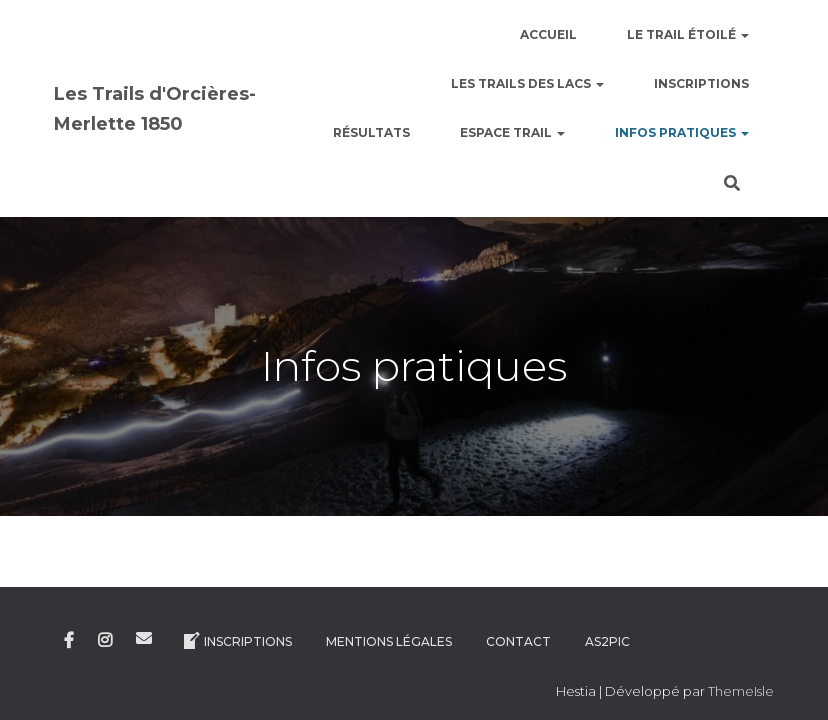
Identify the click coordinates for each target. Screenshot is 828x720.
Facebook (69, 627)
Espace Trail (512, 132)
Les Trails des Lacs (527, 83)
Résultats (371, 132)
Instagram (105, 627)
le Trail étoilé (688, 34)
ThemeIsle (741, 677)
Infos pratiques (682, 132)
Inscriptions (701, 83)
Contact (518, 627)
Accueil (548, 34)
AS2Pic (607, 627)
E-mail (144, 624)
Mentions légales (389, 627)
